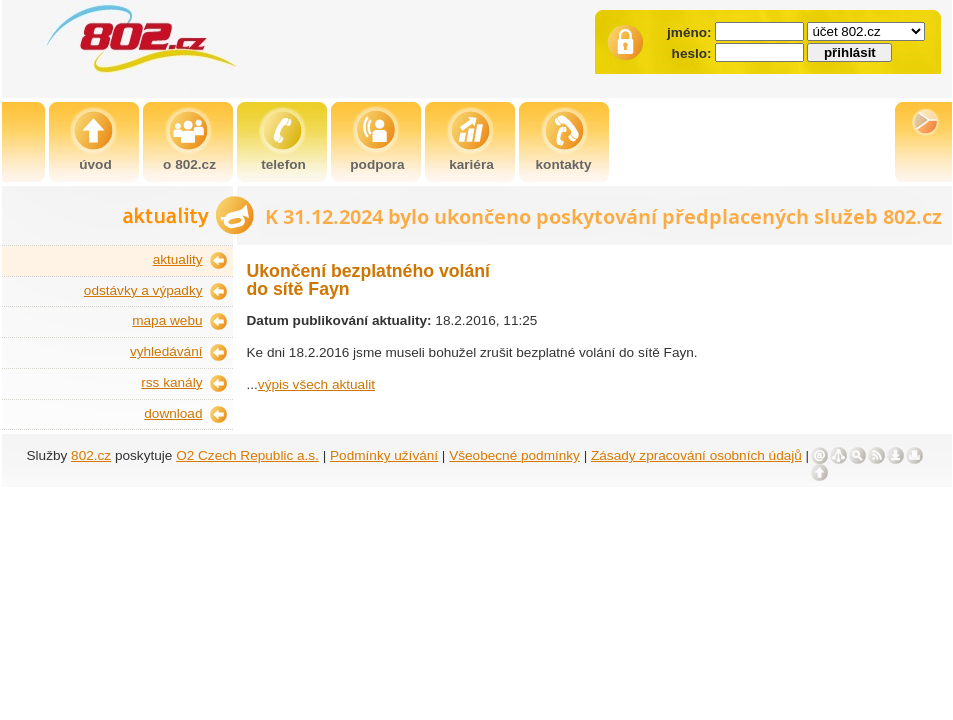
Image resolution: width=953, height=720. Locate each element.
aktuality (178, 259)
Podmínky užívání (384, 455)
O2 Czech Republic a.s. (247, 455)
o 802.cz (189, 164)
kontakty (564, 164)
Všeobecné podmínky (514, 455)
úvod (95, 164)
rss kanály (171, 382)
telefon (283, 164)
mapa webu (167, 320)
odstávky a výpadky (143, 290)
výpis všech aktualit (316, 384)
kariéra (471, 164)
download (173, 413)
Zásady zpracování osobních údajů (696, 455)
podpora (377, 164)
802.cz (91, 455)
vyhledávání (166, 351)
